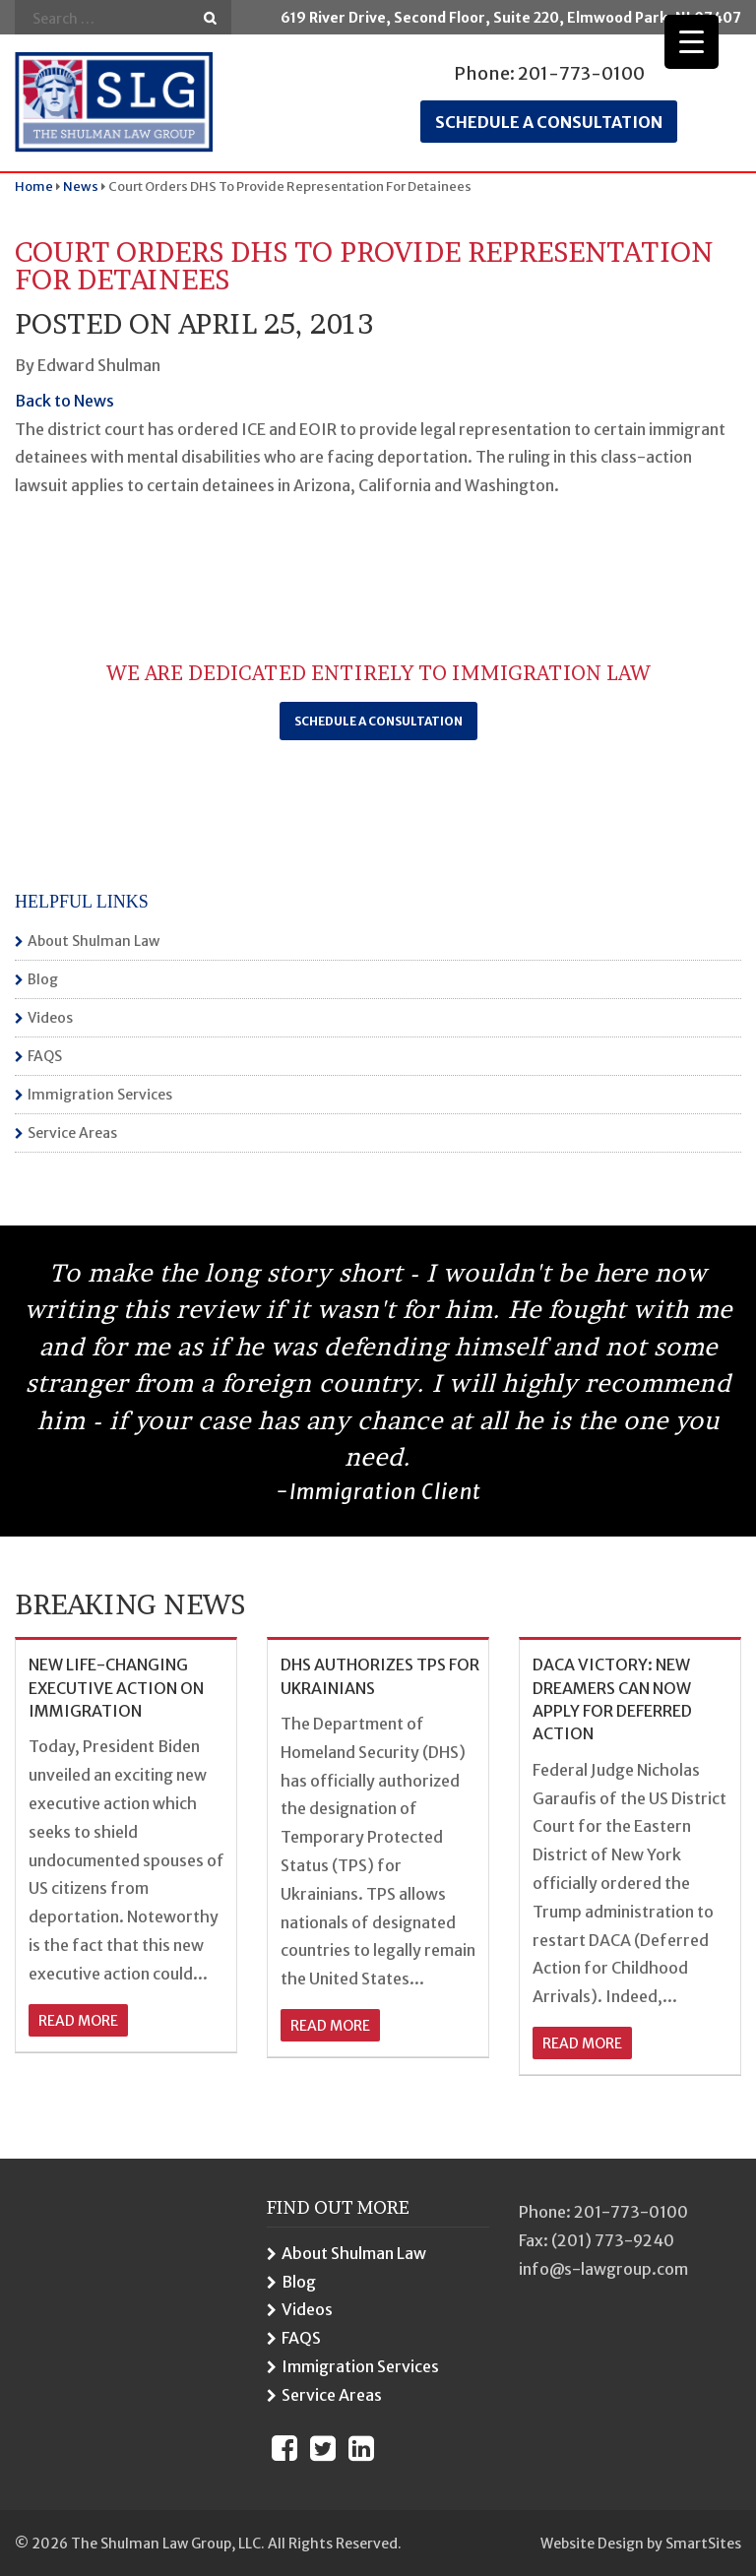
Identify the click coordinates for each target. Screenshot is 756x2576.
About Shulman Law (93, 941)
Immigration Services (100, 1094)
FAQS (45, 1056)
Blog (43, 979)
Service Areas (72, 1133)
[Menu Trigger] (691, 42)
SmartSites (703, 2543)
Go (210, 18)
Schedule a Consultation (378, 721)
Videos (50, 1018)
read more (78, 2021)
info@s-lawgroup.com (603, 2269)
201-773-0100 (581, 73)
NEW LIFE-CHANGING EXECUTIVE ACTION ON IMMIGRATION (116, 1688)
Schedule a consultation (548, 122)
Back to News (64, 400)
